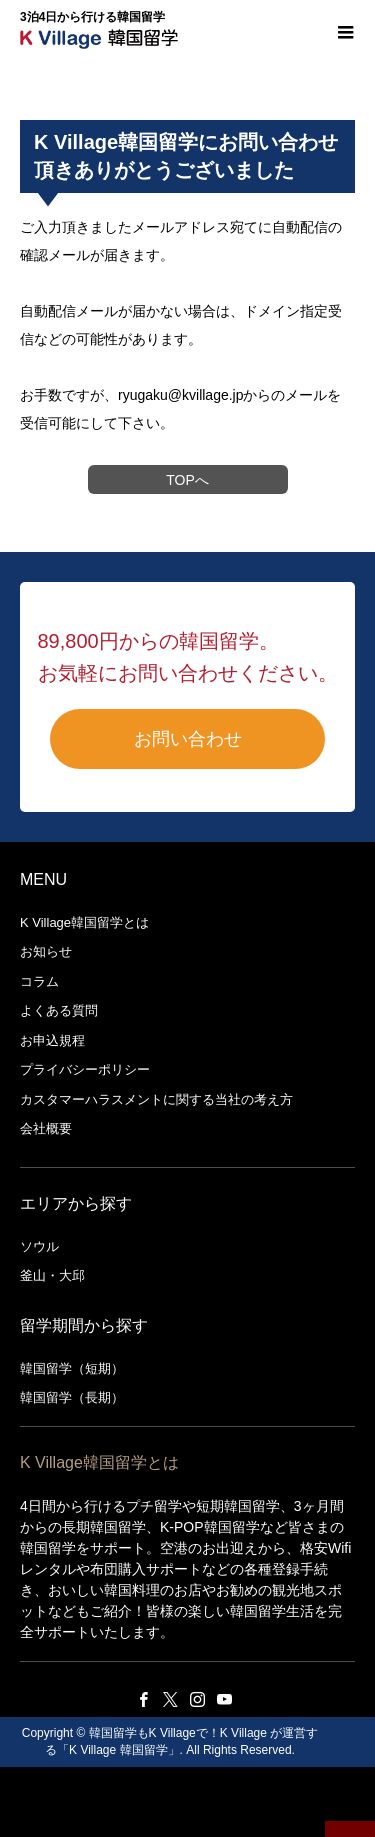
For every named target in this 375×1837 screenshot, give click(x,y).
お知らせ (46, 951)
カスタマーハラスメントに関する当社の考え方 (156, 1099)
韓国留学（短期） (72, 1368)
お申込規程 (52, 1040)
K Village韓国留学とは (84, 922)
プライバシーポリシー (85, 1069)
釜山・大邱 (52, 1275)
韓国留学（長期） (72, 1397)
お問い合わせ (188, 739)
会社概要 (46, 1128)
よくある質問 (59, 1010)
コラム (39, 981)
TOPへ (187, 480)
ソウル (39, 1246)
